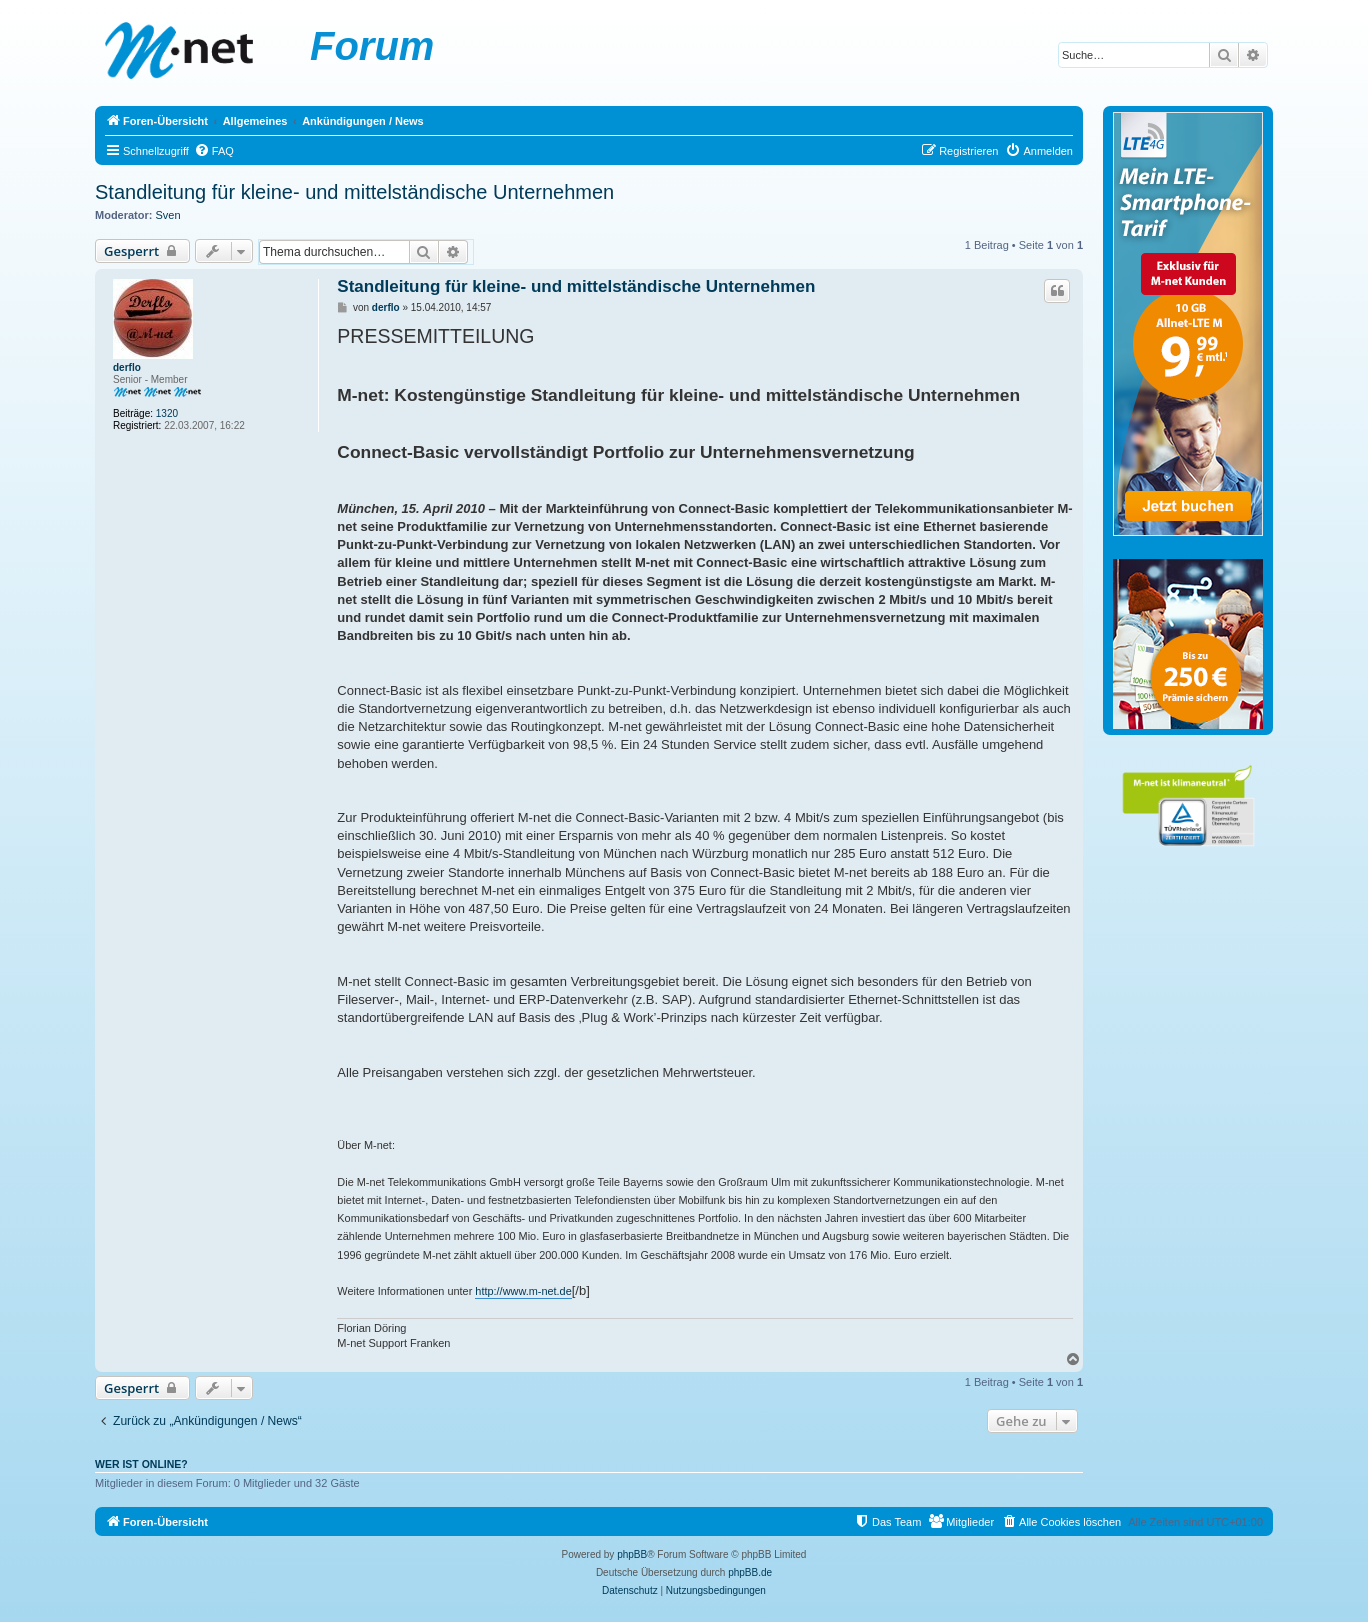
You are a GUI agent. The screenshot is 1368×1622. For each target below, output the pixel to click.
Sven (168, 215)
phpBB (632, 1554)
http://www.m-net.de (523, 1291)
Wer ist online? (141, 1464)
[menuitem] (214, 151)
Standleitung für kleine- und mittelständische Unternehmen (354, 192)
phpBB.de (750, 1572)
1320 (167, 413)
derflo (127, 367)
